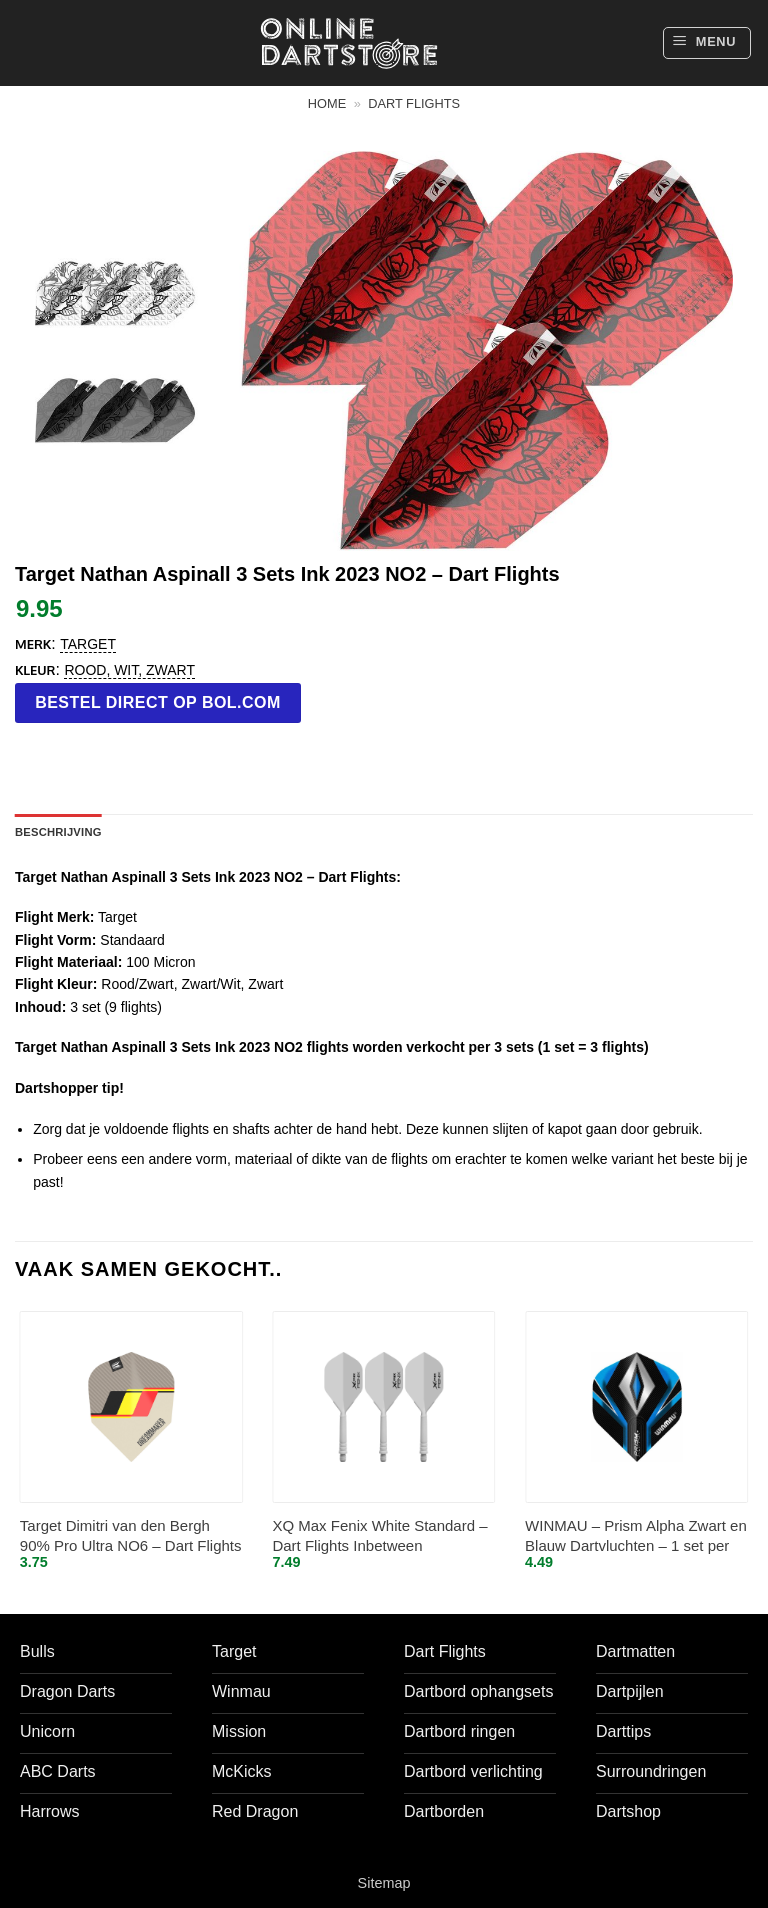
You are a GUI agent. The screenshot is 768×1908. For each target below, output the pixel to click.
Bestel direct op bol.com (158, 702)
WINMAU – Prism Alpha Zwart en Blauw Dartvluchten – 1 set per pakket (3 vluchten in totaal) (636, 1536)
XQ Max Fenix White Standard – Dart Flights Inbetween (379, 1535)
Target (88, 644)
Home (327, 103)
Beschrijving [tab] (58, 832)
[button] (707, 43)
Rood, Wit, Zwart (129, 670)
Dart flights (414, 103)
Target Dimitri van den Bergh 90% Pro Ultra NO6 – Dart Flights (131, 1535)
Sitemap (384, 1883)
